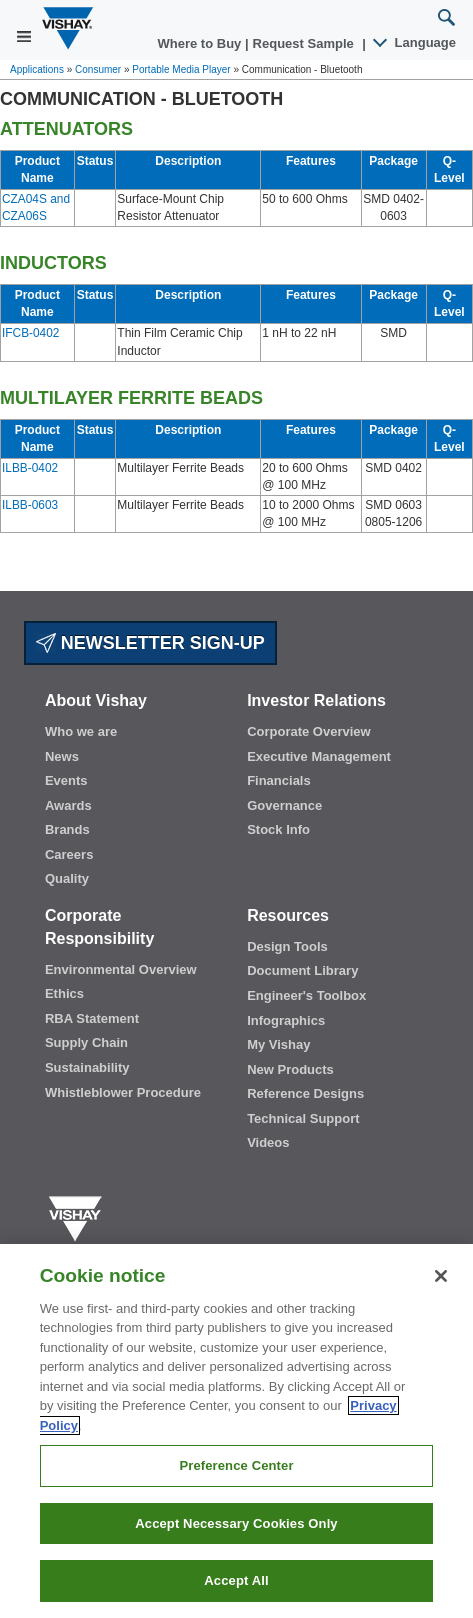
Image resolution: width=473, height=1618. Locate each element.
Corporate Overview (309, 731)
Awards (68, 805)
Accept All (236, 1580)
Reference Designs (305, 1093)
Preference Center (236, 1465)
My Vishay (278, 1044)
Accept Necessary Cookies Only (236, 1523)
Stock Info (278, 829)
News (62, 756)
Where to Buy (201, 43)
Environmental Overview (121, 969)
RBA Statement (92, 1018)
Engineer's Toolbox (306, 995)
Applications (37, 69)
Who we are (81, 731)
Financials (279, 780)
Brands (67, 829)
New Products (290, 1069)
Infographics (286, 1020)
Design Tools (287, 946)
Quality (67, 878)
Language (415, 42)
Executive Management (319, 756)
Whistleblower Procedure (123, 1092)
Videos (268, 1142)
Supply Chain (86, 1042)
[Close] (441, 1276)
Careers (69, 854)
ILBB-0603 (30, 505)
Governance (284, 805)
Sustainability (87, 1067)
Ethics (64, 993)
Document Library (302, 970)
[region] (236, 1431)
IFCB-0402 (30, 333)
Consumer (98, 69)
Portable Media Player (181, 69)
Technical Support (303, 1118)
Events (66, 780)
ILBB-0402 (30, 468)
